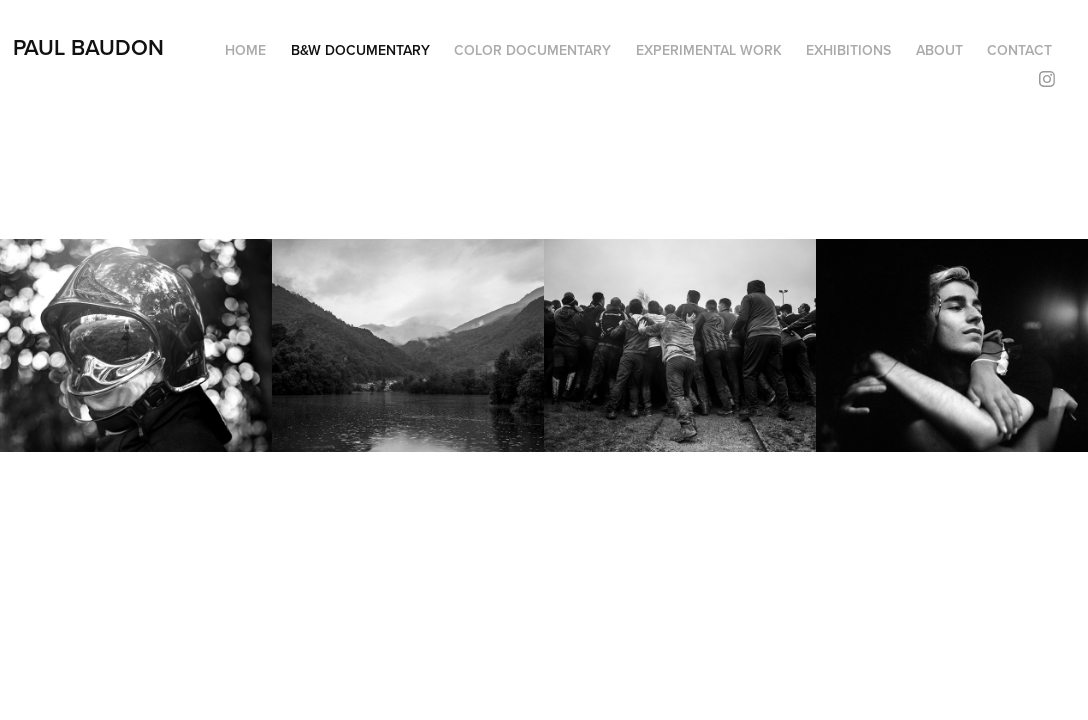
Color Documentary (532, 50)
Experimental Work (709, 50)
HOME (245, 50)
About (939, 50)
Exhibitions (848, 50)
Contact (1019, 50)
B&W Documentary (360, 50)
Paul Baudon (88, 47)
